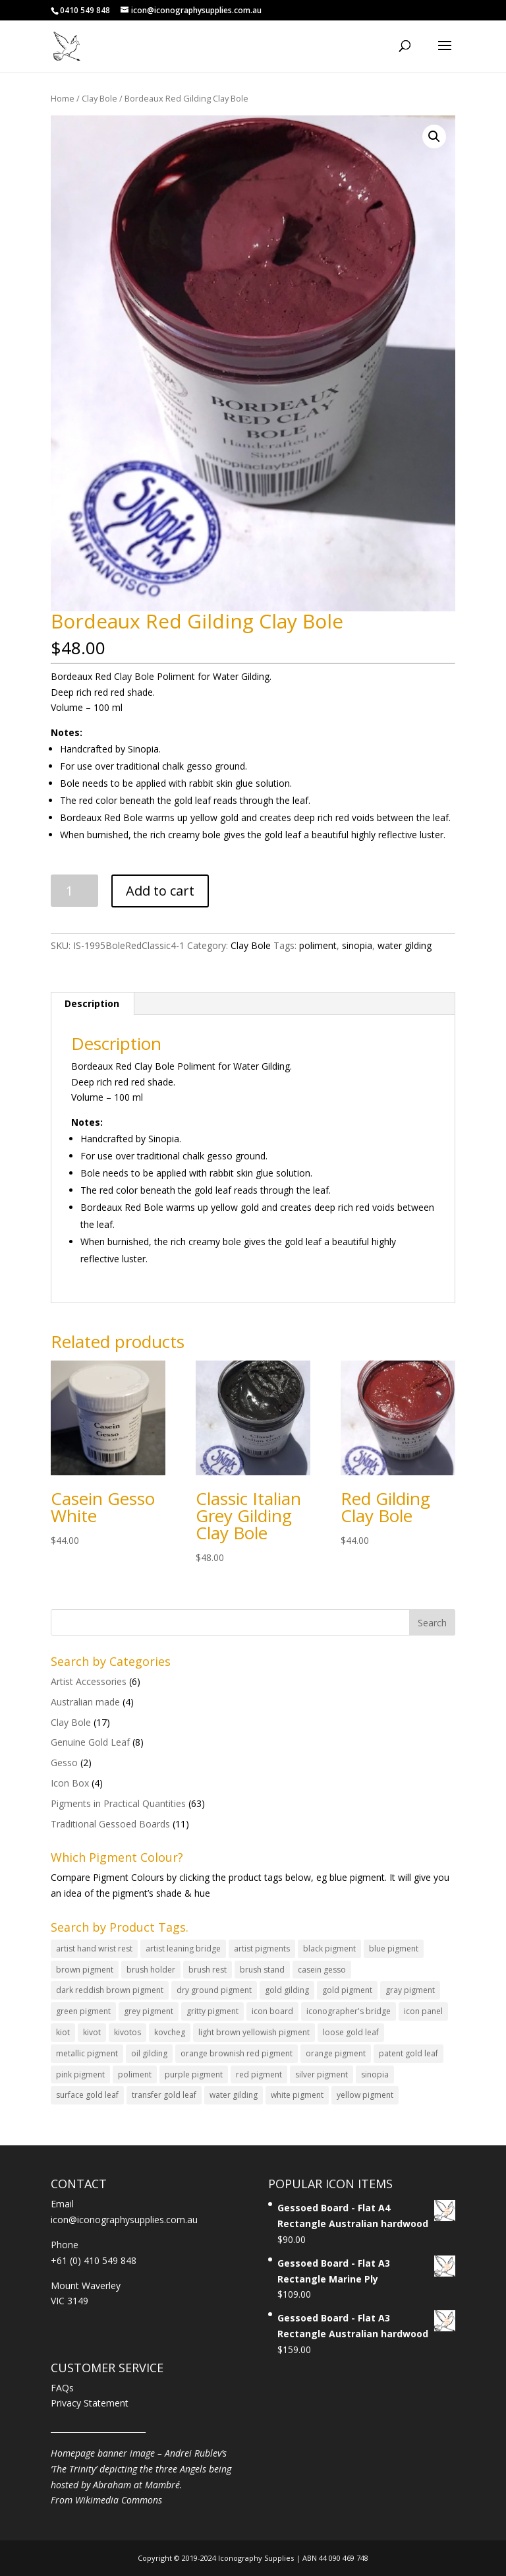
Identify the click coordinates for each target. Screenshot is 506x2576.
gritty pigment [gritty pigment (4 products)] (212, 2011)
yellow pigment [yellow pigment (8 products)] (365, 2095)
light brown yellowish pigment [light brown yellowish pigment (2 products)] (254, 2032)
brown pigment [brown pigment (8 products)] (84, 1969)
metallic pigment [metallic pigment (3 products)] (87, 2053)
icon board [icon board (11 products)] (272, 2011)
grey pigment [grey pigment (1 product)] (148, 2011)
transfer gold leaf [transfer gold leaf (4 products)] (164, 2095)
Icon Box (70, 1783)
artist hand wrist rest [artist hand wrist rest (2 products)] (94, 1948)
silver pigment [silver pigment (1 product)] (321, 2074)
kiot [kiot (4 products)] (63, 2032)
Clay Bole (99, 98)
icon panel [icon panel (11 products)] (423, 2011)
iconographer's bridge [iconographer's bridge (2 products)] (348, 2011)
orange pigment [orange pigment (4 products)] (336, 2053)
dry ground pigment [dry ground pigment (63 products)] (214, 1990)
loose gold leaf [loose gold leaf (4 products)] (351, 2032)
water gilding (405, 945)
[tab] (92, 1004)
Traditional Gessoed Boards (110, 1824)
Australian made (85, 1702)
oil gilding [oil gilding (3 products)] (149, 2053)
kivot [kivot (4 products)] (92, 2032)
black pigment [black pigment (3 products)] (329, 1948)
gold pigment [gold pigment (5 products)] (347, 1990)
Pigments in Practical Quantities (118, 1803)
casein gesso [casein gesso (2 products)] (322, 1969)
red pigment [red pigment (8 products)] (259, 2074)
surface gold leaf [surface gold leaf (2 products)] (87, 2095)
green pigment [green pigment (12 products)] (83, 2011)
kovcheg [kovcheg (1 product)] (169, 2032)
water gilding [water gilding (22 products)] (234, 2095)
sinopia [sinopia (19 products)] (375, 2074)
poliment (318, 945)
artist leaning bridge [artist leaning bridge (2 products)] (183, 1948)
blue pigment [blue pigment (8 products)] (393, 1948)
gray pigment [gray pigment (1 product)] (410, 1990)
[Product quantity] (75, 890)
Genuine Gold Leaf (90, 1742)
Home (62, 98)
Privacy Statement (89, 2403)
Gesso (64, 1762)
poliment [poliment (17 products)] (135, 2074)
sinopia (357, 945)
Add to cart (160, 891)
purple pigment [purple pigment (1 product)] (194, 2074)
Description (92, 1003)
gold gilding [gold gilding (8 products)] (287, 1990)
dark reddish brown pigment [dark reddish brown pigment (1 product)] (109, 1990)
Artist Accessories (88, 1681)
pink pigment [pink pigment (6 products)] (80, 2074)
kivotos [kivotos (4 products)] (127, 2032)
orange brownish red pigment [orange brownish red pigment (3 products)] (237, 2053)
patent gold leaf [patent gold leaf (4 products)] (408, 2053)
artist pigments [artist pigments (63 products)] (262, 1948)
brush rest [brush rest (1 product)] (207, 1969)
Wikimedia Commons (118, 2500)
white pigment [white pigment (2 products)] (297, 2095)
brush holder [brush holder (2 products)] (150, 1969)
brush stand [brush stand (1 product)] (262, 1969)
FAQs (62, 2387)
